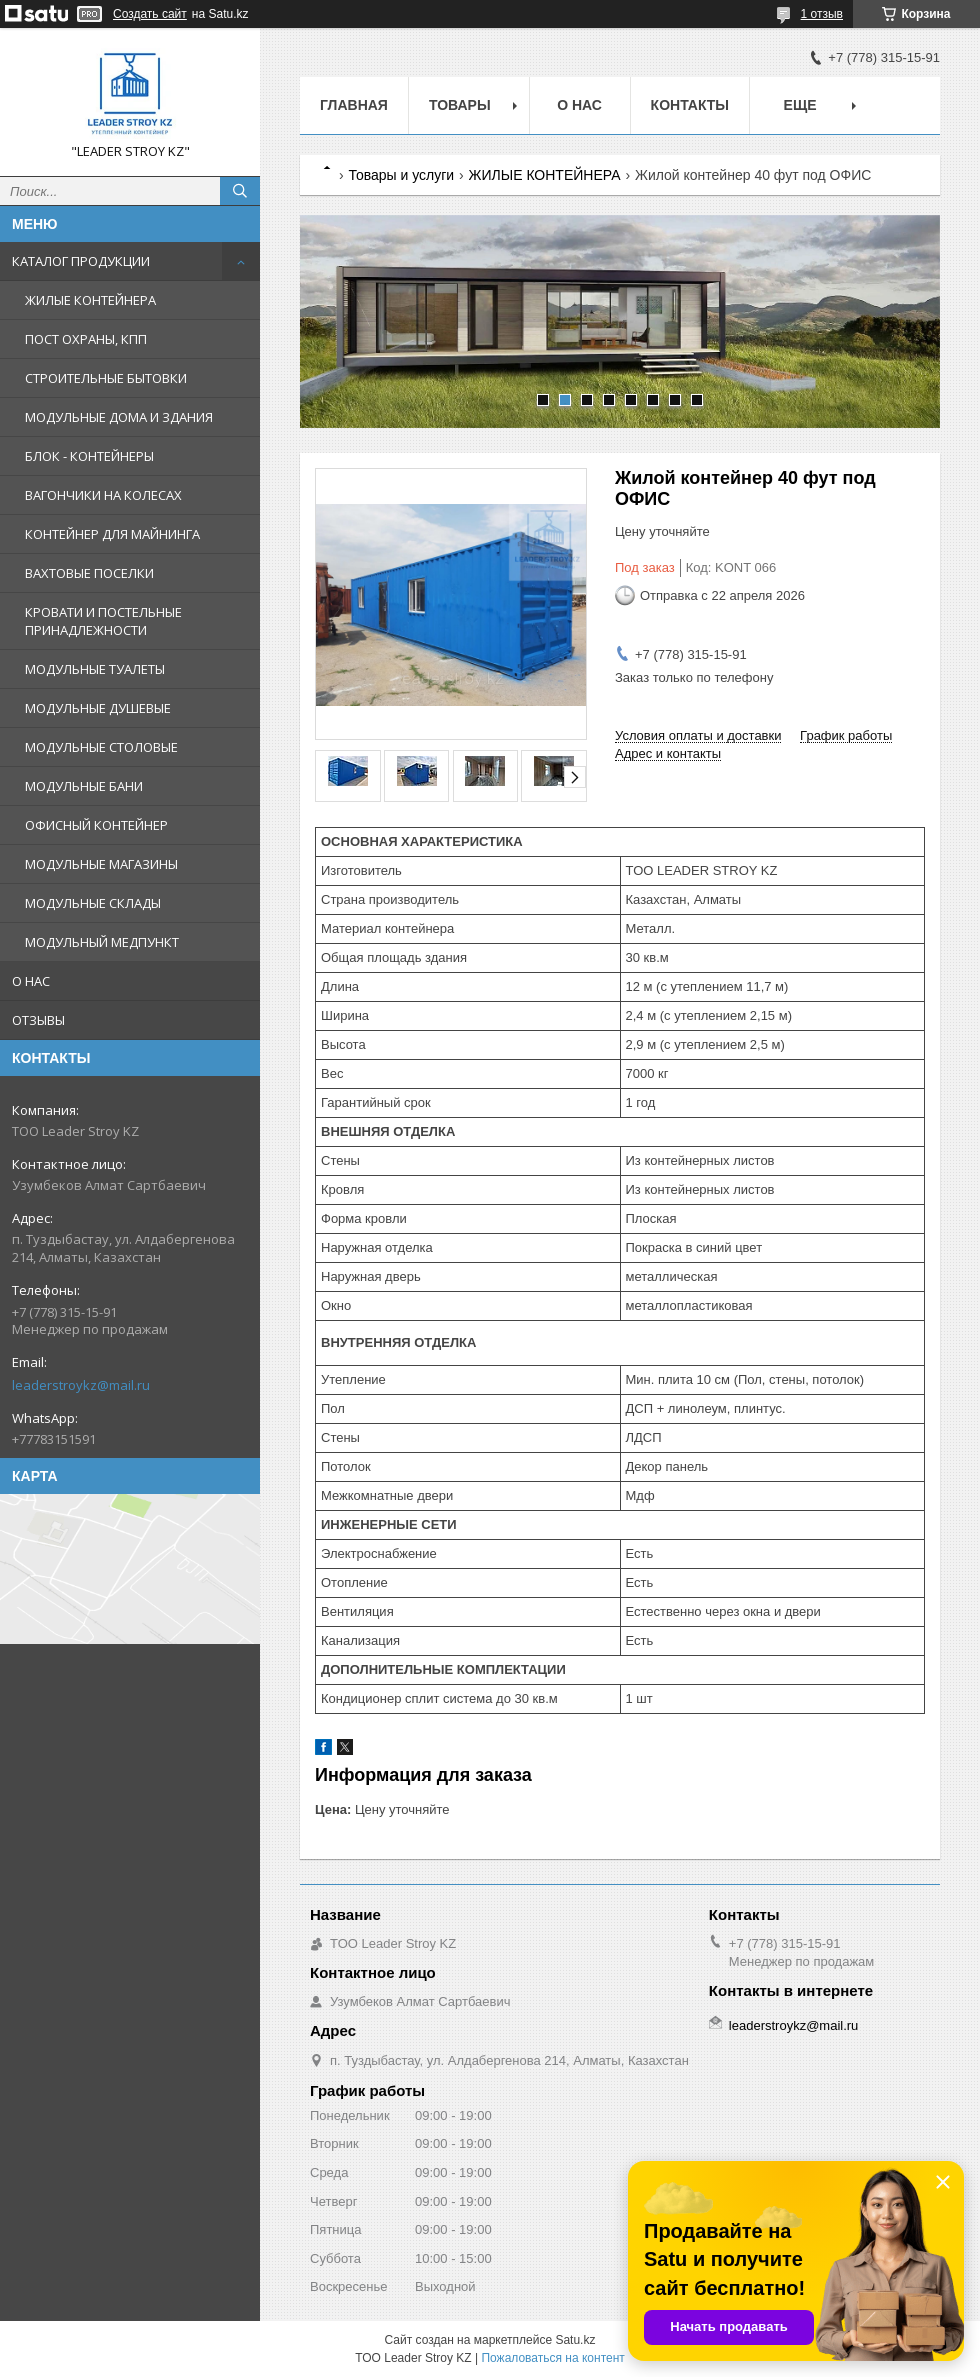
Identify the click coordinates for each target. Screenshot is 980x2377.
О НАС (31, 981)
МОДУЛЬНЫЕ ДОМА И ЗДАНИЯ (119, 417)
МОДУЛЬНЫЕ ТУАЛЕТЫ (95, 669)
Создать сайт (150, 14)
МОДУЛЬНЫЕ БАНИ (84, 786)
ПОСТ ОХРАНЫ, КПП (86, 339)
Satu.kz (575, 2340)
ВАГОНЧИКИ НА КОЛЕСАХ (103, 495)
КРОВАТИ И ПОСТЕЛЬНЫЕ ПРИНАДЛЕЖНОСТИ (103, 621)
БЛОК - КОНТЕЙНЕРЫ (89, 456)
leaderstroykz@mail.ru (81, 1385)
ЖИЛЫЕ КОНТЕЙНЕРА (90, 300)
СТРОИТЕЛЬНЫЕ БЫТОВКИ (106, 378)
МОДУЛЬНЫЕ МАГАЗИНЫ (101, 864)
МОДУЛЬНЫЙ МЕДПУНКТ (102, 942)
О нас (579, 105)
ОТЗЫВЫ (38, 1020)
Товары (460, 105)
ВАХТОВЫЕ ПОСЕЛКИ (89, 573)
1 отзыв (822, 14)
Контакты (690, 105)
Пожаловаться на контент (552, 2358)
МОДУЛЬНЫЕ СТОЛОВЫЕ (101, 747)
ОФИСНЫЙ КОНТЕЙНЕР (96, 825)
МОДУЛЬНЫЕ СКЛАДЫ (93, 903)
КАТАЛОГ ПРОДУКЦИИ (81, 261)
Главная (354, 105)
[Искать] (240, 191)
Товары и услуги (401, 175)
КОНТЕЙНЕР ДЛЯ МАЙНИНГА (112, 534)
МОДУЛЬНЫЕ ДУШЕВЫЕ (98, 708)
